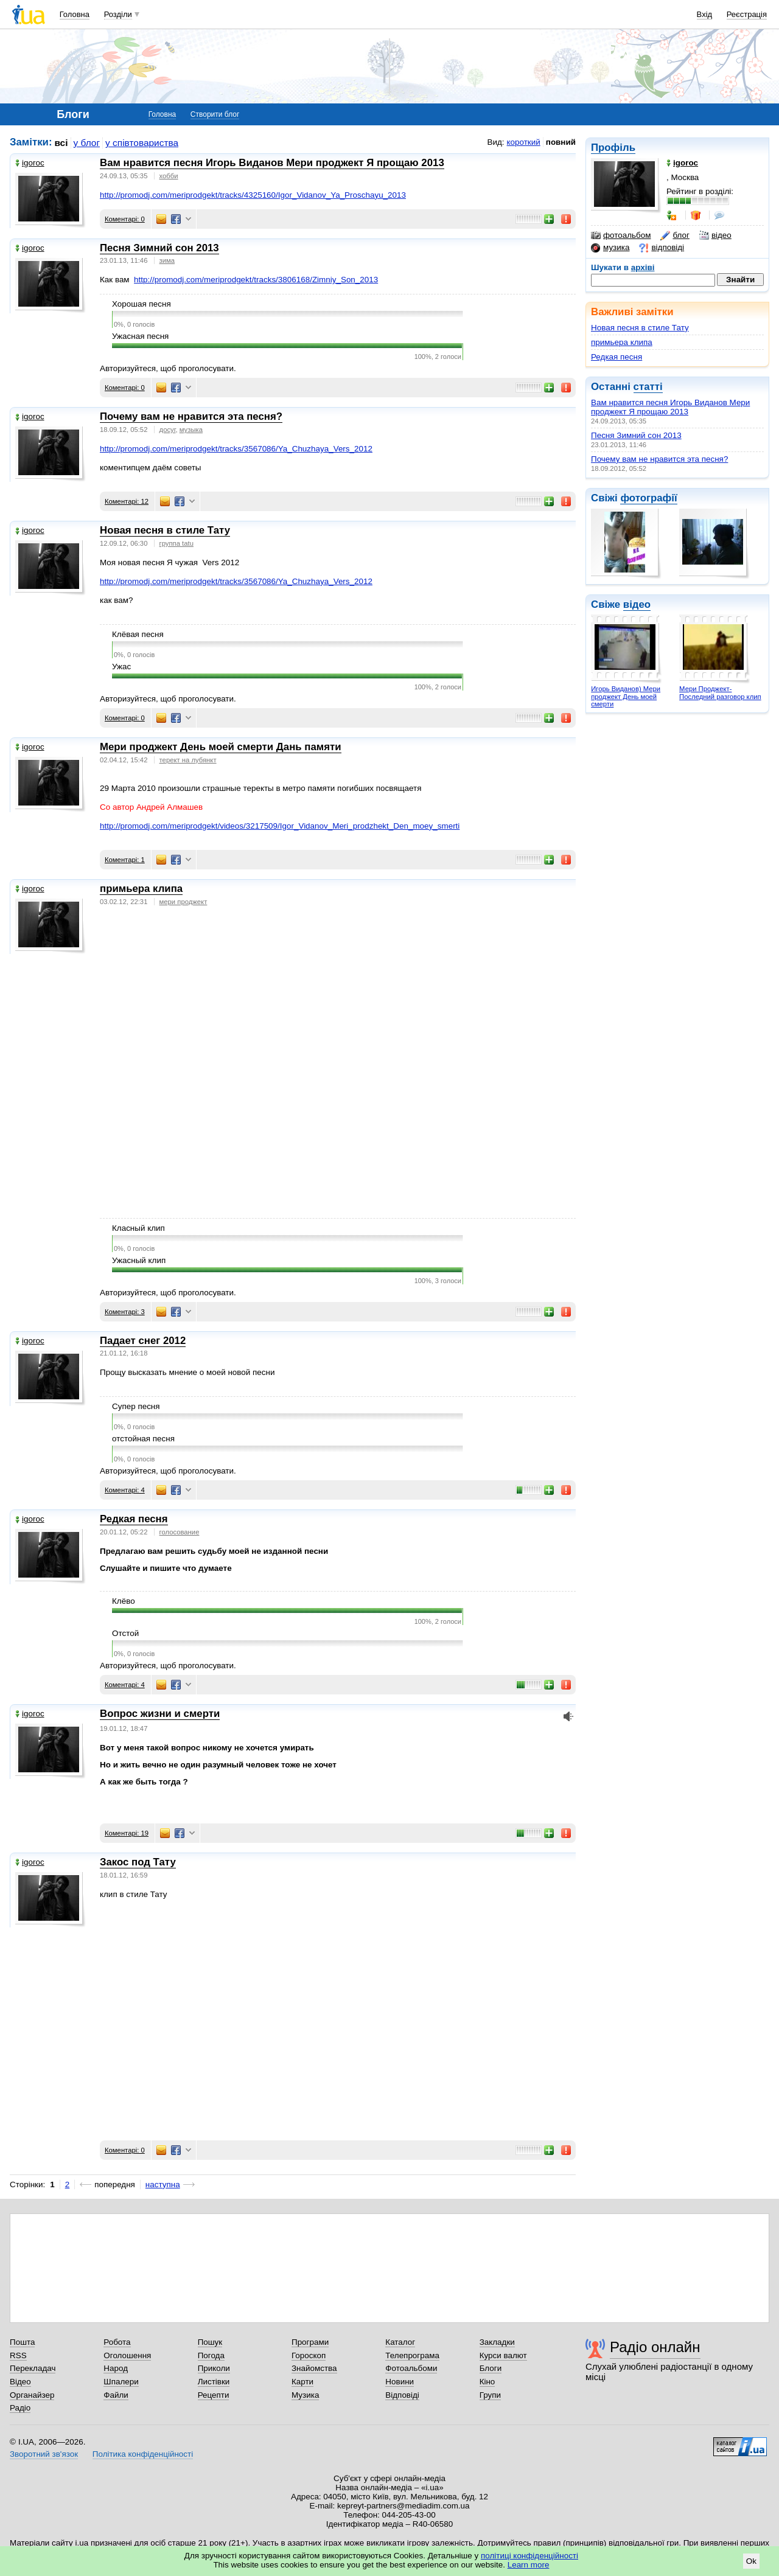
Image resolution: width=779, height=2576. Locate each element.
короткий (523, 142)
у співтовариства (141, 143)
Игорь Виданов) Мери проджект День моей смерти (625, 696)
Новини (399, 2381)
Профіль (613, 147)
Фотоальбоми (411, 2368)
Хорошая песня (141, 303)
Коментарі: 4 (125, 1490)
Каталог (400, 2342)
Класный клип (138, 1228)
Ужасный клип (139, 1260)
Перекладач (32, 2368)
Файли (115, 2395)
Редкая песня (616, 356)
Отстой (125, 1633)
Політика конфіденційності (143, 2454)
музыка (191, 429)
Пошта (22, 2342)
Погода (211, 2355)
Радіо (20, 2407)
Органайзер (32, 2395)
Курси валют (503, 2355)
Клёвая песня (138, 634)
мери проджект (183, 901)
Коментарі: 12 (126, 501)
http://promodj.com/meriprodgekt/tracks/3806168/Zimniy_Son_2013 (256, 279)
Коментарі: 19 (126, 1833)
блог (674, 235)
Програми (310, 2342)
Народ (115, 2368)
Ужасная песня (140, 336)
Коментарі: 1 (125, 859)
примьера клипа (621, 342)
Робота (116, 2342)
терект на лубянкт (188, 760)
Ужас (121, 666)
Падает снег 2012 (143, 1340)
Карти (302, 2381)
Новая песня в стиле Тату (640, 327)
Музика (305, 2395)
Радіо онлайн (655, 2347)
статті (648, 386)
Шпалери (120, 2381)
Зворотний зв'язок (44, 2454)
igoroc (29, 162)
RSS (18, 2355)
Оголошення (127, 2355)
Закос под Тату (138, 1862)
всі (61, 143)
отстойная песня (143, 1438)
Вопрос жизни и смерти (160, 1713)
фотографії (648, 498)
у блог (87, 143)
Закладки (497, 2342)
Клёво (123, 1601)
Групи (490, 2395)
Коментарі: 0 (125, 219)
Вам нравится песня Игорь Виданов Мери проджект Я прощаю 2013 (670, 407)
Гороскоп (309, 2355)
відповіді (661, 247)
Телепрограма (412, 2355)
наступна (162, 2184)
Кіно (487, 2381)
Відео (20, 2381)
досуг (167, 429)
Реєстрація (747, 14)
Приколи (214, 2368)
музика (610, 247)
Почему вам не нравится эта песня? (659, 459)
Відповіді (402, 2395)
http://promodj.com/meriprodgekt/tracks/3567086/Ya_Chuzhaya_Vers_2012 (236, 448)
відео (715, 235)
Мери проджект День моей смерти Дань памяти (220, 747)
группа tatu (176, 543)
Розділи (118, 14)
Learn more (529, 2564)
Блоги (491, 2368)
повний (561, 142)
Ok (751, 2561)
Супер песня (136, 1406)
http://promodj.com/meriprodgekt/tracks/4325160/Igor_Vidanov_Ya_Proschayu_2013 (253, 195)
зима (167, 260)
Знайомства (314, 2368)
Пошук (210, 2342)
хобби (168, 175)
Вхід (705, 14)
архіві (643, 267)
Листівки (214, 2381)
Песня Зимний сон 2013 (636, 435)
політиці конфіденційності (529, 2555)
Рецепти (213, 2395)
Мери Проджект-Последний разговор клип (720, 692)
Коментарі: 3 (125, 1311)
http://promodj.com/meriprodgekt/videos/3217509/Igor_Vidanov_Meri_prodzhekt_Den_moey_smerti (279, 825)
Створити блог (215, 114)
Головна (74, 14)
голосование (179, 1532)
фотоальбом (621, 235)
